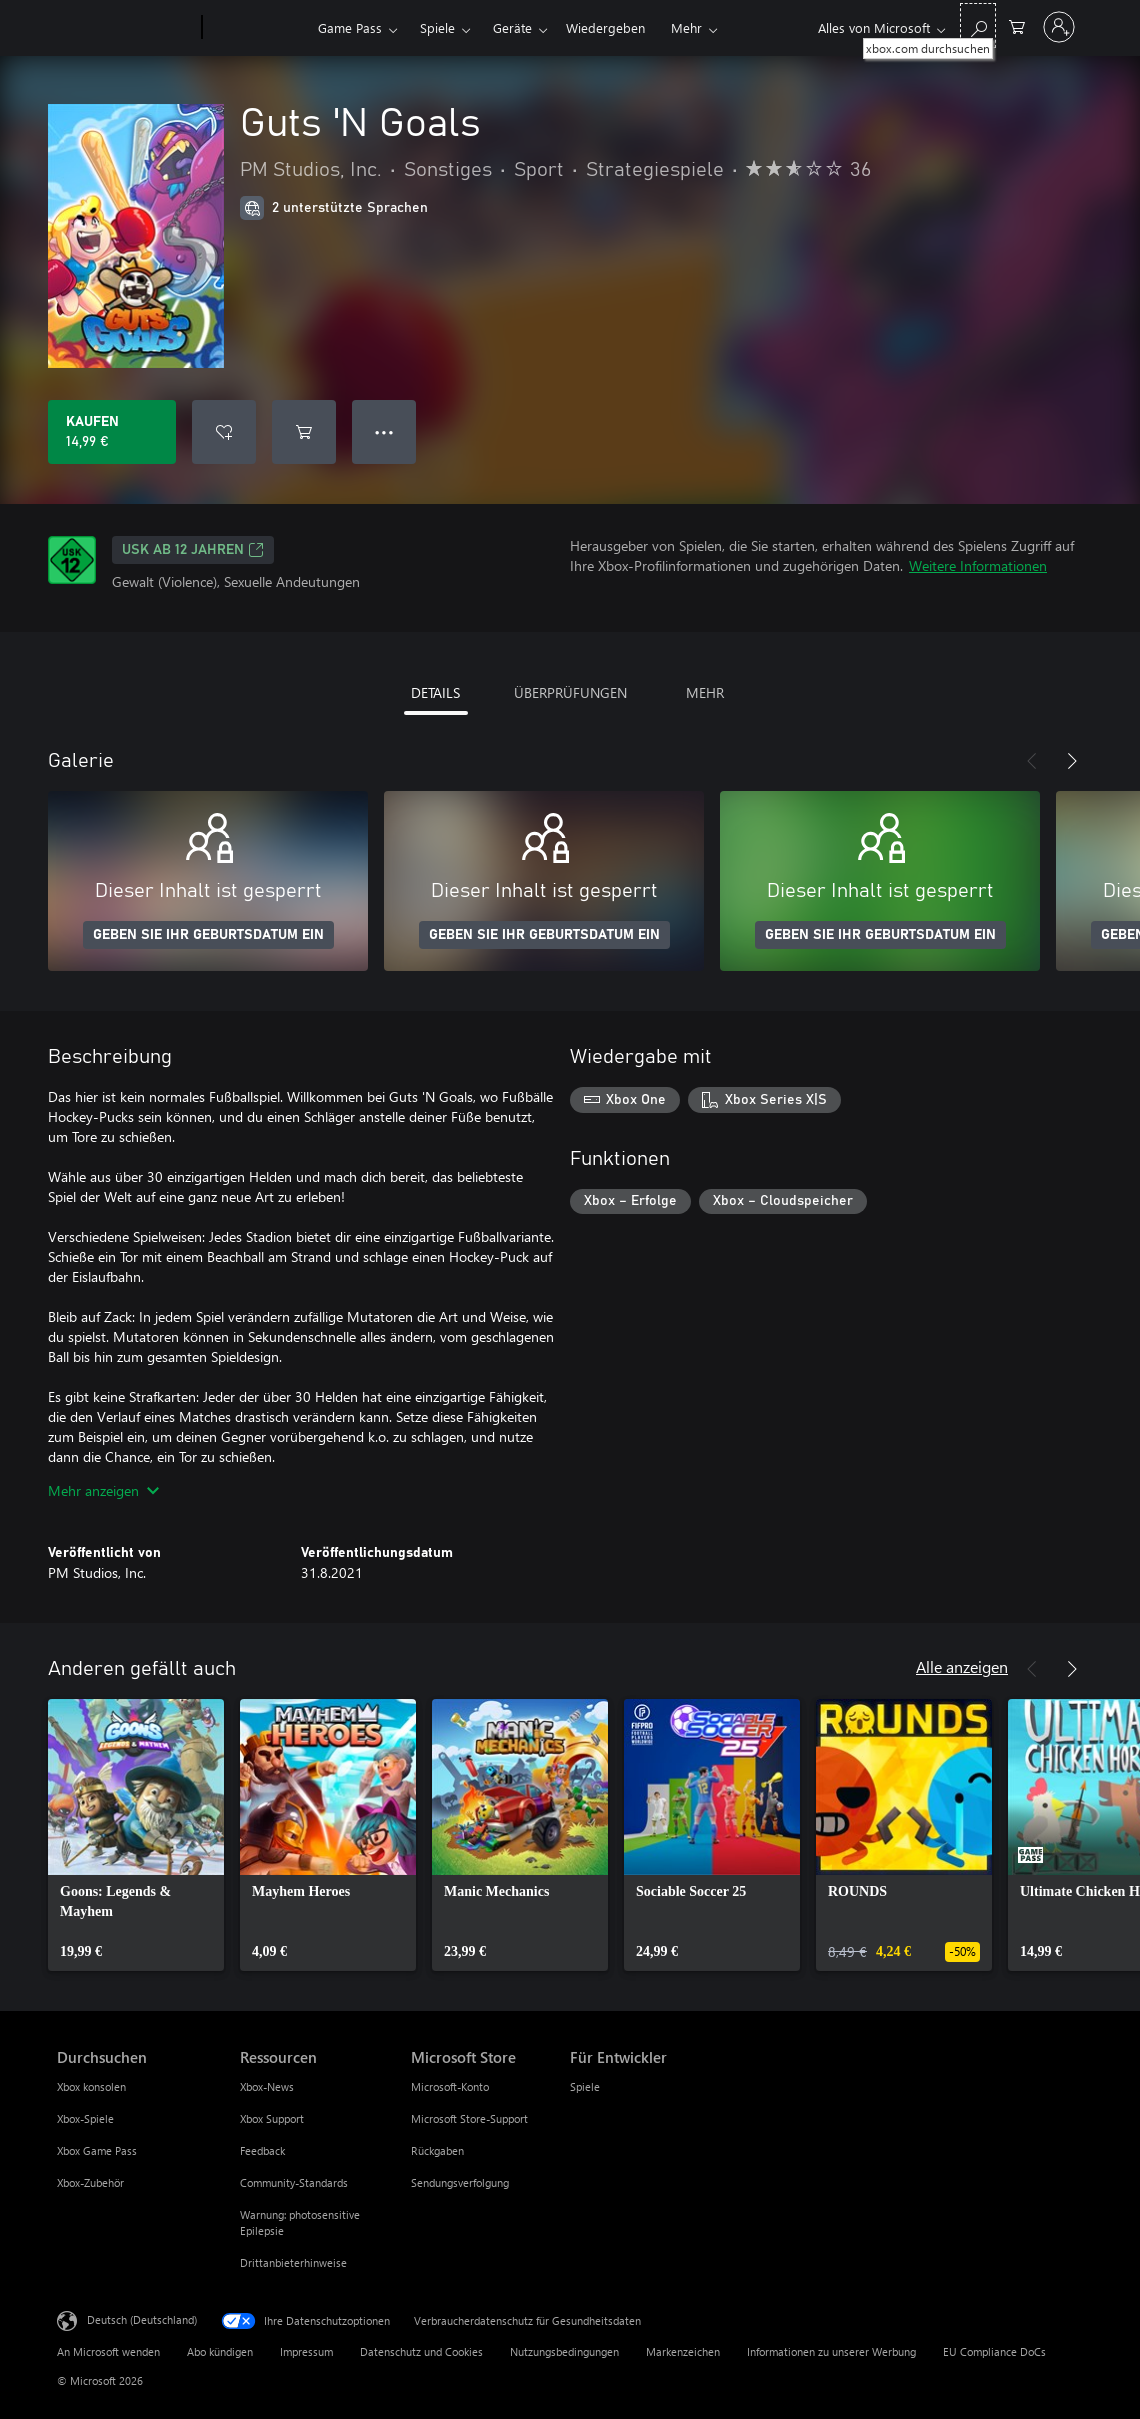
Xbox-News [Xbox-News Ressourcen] (267, 2086)
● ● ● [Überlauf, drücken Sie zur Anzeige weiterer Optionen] (384, 431)
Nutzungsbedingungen (564, 2351)
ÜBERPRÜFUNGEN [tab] (570, 692)
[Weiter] (1072, 761)
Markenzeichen (683, 2351)
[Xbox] (257, 28)
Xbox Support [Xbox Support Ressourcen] (272, 2118)
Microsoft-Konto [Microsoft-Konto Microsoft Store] (450, 2086)
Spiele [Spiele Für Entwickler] (585, 2086)
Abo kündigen (220, 2351)
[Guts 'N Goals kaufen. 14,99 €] (112, 432)
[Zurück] (1032, 761)
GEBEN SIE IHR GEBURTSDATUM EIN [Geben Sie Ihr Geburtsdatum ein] (208, 935)
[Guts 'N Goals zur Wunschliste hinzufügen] (224, 432)
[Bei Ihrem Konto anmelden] (1059, 27)
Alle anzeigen (962, 1666)
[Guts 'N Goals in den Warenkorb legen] (304, 432)
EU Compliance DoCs (994, 2351)
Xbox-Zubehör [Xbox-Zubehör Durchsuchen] (90, 2182)
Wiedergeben (605, 27)
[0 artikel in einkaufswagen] (1017, 25)
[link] (136, 1835)
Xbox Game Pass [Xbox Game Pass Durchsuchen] (97, 2150)
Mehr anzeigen (103, 1490)
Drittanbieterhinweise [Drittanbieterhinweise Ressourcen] (293, 2262)
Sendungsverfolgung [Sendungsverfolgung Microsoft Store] (460, 2182)
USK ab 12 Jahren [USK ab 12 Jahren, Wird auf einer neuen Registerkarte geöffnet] (193, 550)
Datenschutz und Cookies (421, 2351)
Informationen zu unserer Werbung (831, 2351)
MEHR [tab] (705, 692)
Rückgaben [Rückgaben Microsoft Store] (437, 2150)
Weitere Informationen (978, 565)
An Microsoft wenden (108, 2351)
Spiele (437, 27)
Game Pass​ (350, 27)
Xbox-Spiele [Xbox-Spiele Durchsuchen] (85, 2118)
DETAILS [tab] (435, 692)
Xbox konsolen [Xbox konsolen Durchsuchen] (91, 2086)
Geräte (512, 27)
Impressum (306, 2351)
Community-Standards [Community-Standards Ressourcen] (294, 2182)
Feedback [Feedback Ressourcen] (262, 2150)
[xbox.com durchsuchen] (978, 25)
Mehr (686, 27)
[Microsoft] (125, 28)
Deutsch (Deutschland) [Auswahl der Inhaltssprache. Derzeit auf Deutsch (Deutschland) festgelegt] (142, 2319)
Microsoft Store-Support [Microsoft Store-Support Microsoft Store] (469, 2118)
